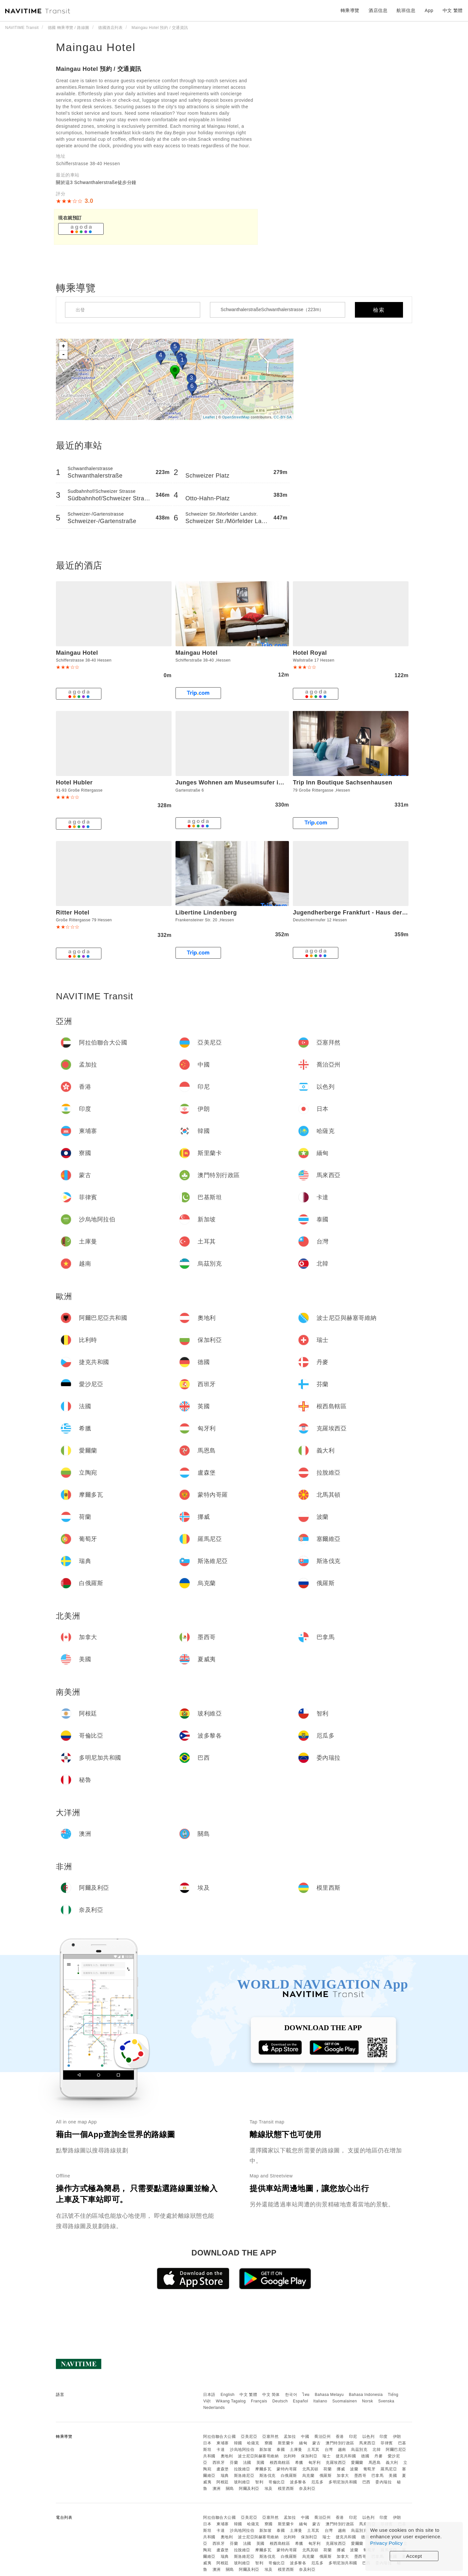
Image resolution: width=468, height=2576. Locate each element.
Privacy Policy (386, 2543)
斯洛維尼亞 (244, 2475)
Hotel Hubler (74, 782)
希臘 (299, 2462)
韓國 (238, 2443)
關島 (230, 2488)
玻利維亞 (242, 2482)
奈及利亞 (307, 2488)
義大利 (392, 2462)
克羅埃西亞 (336, 2462)
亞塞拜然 (270, 2436)
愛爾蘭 (357, 2462)
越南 (342, 2449)
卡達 (220, 2449)
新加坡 (265, 2449)
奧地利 (227, 2456)
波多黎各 (298, 2482)
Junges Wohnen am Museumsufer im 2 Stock (241, 782)
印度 (384, 2436)
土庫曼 (296, 2449)
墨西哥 (360, 2475)
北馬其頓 (310, 2469)
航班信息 (405, 10)
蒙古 (316, 2443)
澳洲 (217, 2488)
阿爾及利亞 (249, 2488)
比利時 (290, 2456)
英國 (260, 2462)
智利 (259, 2482)
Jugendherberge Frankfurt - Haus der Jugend (359, 912)
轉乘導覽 (350, 10)
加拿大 (343, 2475)
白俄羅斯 (289, 2475)
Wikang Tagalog (231, 2401)
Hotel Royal (310, 653)
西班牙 (219, 2462)
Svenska (386, 2401)
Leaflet (209, 417)
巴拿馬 (377, 2475)
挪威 (341, 2469)
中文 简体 (271, 2394)
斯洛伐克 (267, 2475)
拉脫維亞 (242, 2469)
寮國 (269, 2443)
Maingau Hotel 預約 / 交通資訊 (98, 69)
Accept (414, 2556)
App (429, 10)
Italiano (320, 2401)
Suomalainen (344, 2401)
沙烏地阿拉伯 (242, 2449)
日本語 (209, 2394)
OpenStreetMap (236, 417)
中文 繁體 (248, 2394)
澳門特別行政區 (340, 2443)
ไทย (306, 2394)
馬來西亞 (367, 2443)
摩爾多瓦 (263, 2469)
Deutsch (280, 2401)
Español (300, 2401)
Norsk (367, 2401)
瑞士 (326, 2456)
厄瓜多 (317, 2482)
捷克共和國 (346, 2456)
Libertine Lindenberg (206, 912)
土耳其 (313, 2449)
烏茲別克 (359, 2449)
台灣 (329, 2449)
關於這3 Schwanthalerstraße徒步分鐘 (96, 182)
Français (259, 2401)
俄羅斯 (325, 2475)
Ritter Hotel (72, 912)
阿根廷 (222, 2482)
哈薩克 (253, 2443)
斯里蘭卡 (286, 2443)
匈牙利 (314, 2462)
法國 (247, 2462)
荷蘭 (327, 2469)
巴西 (366, 2482)
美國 (393, 2475)
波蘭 (354, 2469)
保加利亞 (309, 2456)
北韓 (376, 2449)
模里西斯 (286, 2488)
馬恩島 (375, 2462)
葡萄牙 (369, 2469)
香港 (340, 2436)
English (228, 2394)
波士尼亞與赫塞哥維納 (258, 2456)
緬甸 (303, 2443)
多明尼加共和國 (343, 2482)
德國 (365, 2456)
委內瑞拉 (383, 2482)
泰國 (281, 2449)
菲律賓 (387, 2443)
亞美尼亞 (249, 2436)
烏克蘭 (308, 2475)
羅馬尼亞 (389, 2469)
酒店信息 (378, 10)
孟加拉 (290, 2436)
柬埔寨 (222, 2443)
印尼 (353, 2436)
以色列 (368, 2436)
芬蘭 (234, 2462)
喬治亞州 (322, 2436)
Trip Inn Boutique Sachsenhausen (342, 782)
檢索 (379, 310)
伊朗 (397, 2436)
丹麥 (378, 2456)
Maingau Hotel (96, 47)
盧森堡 (222, 2469)
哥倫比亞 (276, 2482)
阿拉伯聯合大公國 (219, 2436)
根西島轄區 (280, 2462)
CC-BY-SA (283, 417)
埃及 (269, 2488)
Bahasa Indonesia (366, 2394)
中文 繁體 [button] (453, 10)
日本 (207, 2443)
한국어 (291, 2394)
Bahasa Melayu (329, 2394)
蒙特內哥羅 (287, 2469)
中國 (305, 2436)
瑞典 (225, 2475)
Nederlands (214, 2407)
